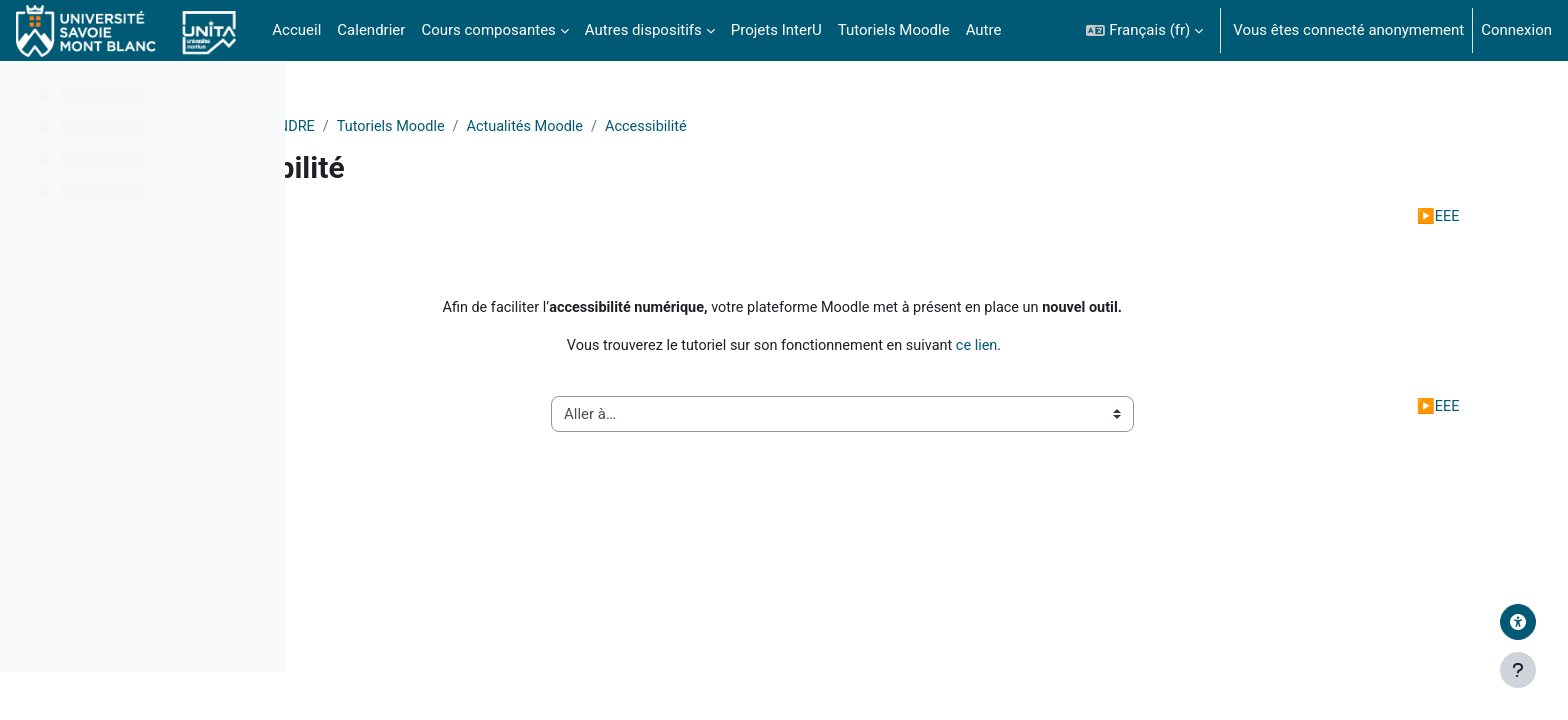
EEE (1406, 218)
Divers (459, 127)
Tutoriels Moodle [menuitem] (894, 30)
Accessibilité (929, 127)
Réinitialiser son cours (475, 218)
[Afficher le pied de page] (1518, 670)
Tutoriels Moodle (666, 127)
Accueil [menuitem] (296, 30)
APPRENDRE (545, 127)
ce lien (1110, 350)
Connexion (1516, 30)
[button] (1144, 30)
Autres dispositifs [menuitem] (643, 30)
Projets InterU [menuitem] (776, 30)
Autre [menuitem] (984, 30)
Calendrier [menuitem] (371, 30)
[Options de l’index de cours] (259, 90)
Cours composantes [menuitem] (488, 30)
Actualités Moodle (804, 127)
